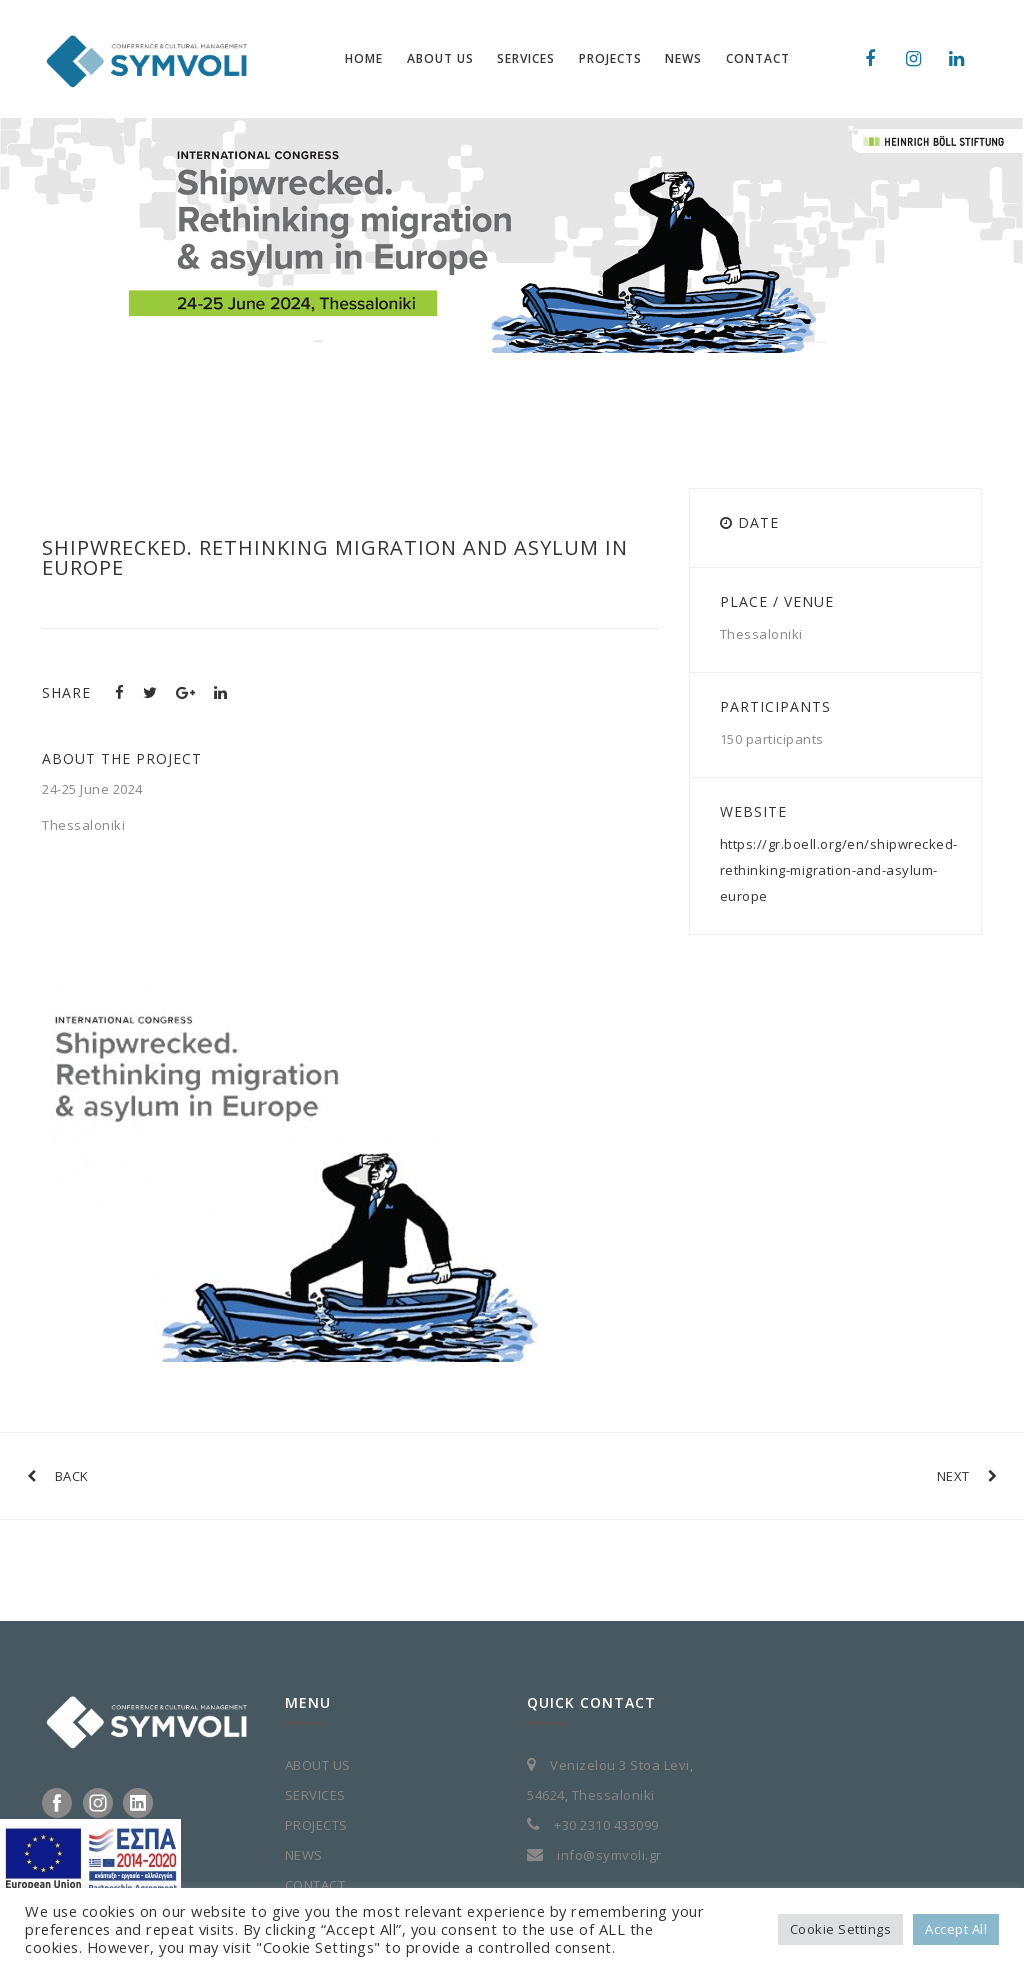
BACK (58, 1476)
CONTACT (315, 1885)
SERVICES (315, 1795)
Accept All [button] (956, 1929)
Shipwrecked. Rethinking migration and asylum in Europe (335, 557)
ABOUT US (318, 1765)
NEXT (967, 1476)
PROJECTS (316, 1825)
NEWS (304, 1855)
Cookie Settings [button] (841, 1929)
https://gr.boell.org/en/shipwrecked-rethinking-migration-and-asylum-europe (839, 870)
